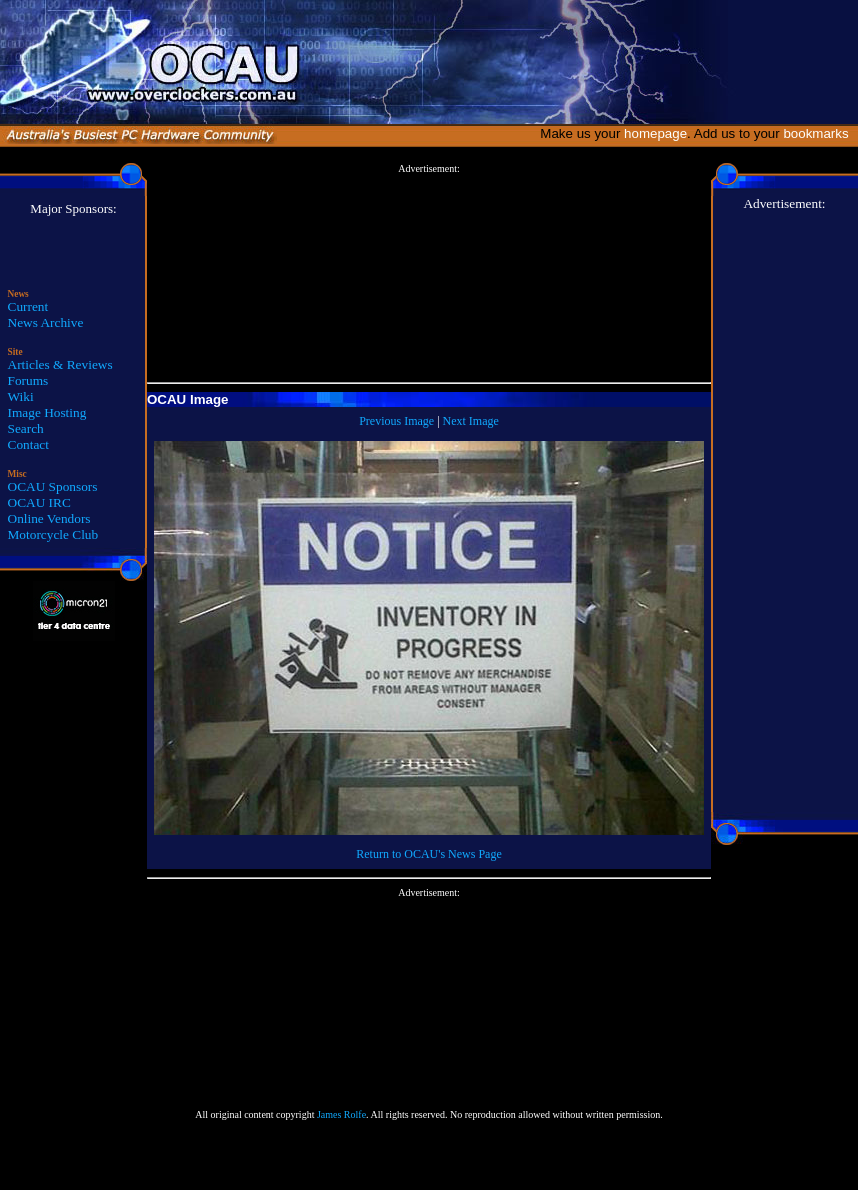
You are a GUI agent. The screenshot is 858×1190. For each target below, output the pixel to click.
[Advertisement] (429, 274)
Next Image (471, 421)
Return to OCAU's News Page (428, 854)
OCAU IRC (39, 502)
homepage (655, 133)
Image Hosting (47, 412)
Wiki (21, 396)
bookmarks (819, 133)
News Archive (46, 322)
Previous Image (396, 421)
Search (26, 428)
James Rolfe (341, 1114)
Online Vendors (49, 518)
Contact (28, 444)
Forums (28, 380)
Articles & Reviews (60, 364)
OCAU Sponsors (53, 486)
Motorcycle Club (53, 534)
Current (28, 306)
